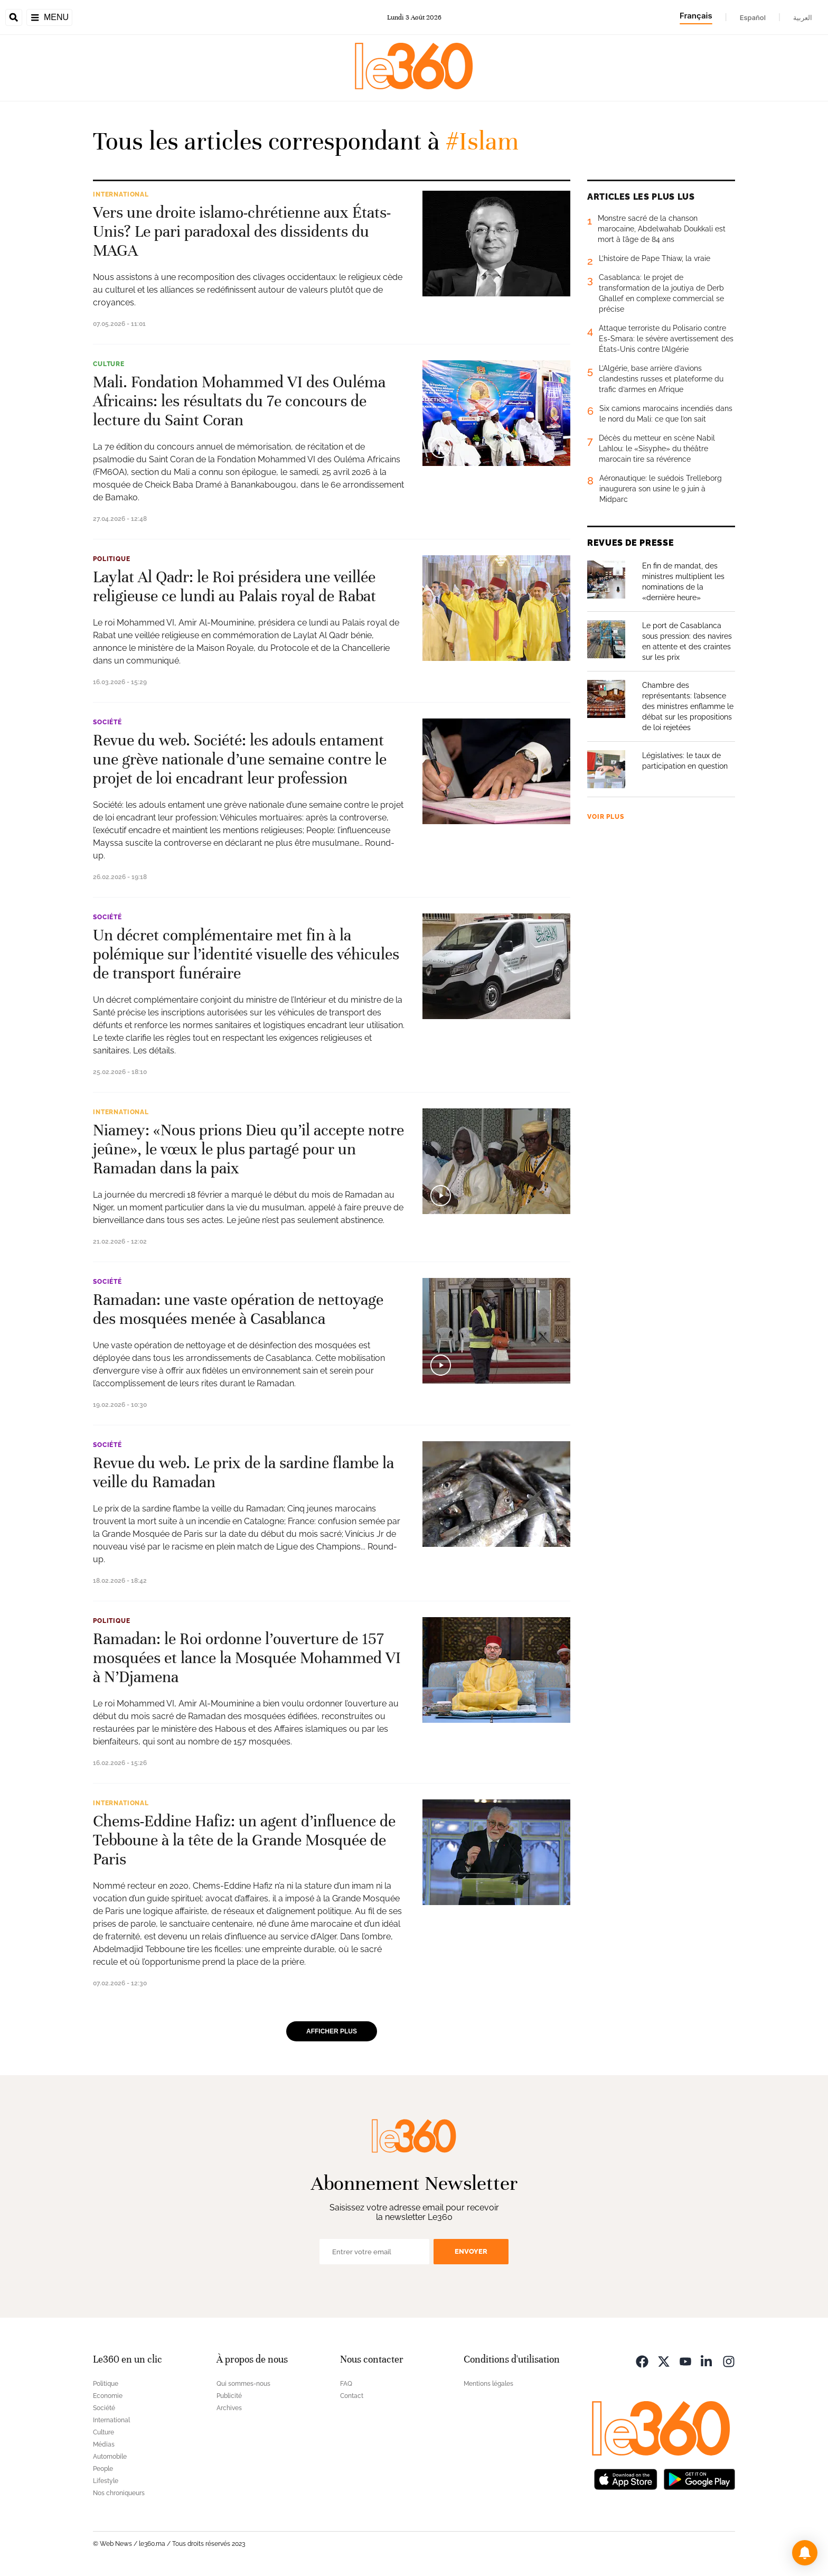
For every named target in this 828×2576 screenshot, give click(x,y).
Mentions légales (488, 2383)
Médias (104, 2444)
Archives (229, 2408)
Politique (111, 559)
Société (107, 722)
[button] (804, 2552)
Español (753, 17)
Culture (109, 364)
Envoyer (471, 2251)
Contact (351, 2396)
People (103, 2468)
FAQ (346, 2383)
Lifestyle (105, 2481)
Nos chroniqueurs (119, 2493)
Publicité (229, 2396)
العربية (802, 17)
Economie (108, 2396)
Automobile (110, 2456)
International (121, 194)
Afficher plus (331, 2031)
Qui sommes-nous (243, 2383)
